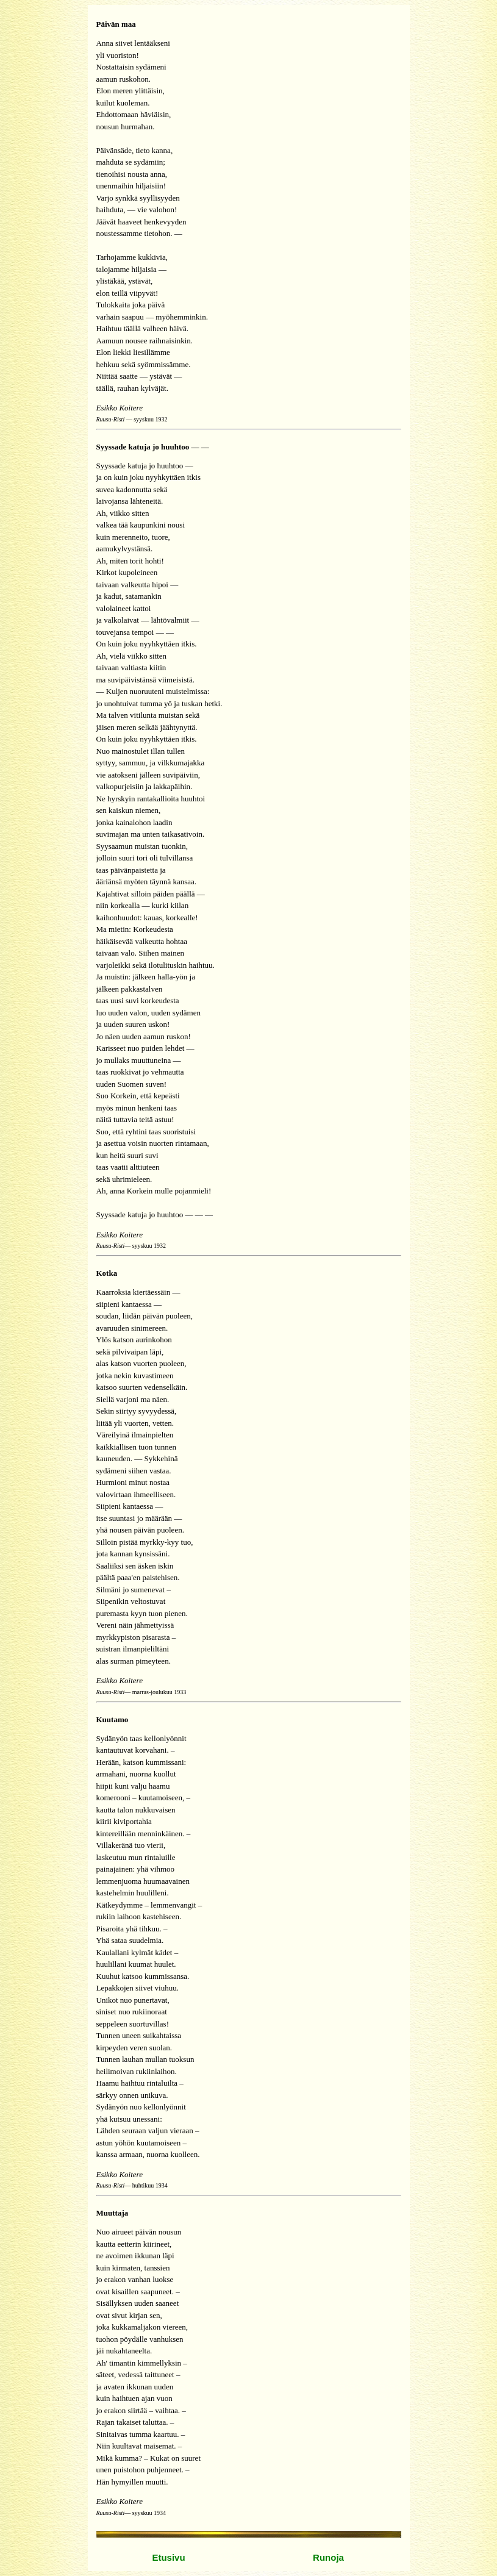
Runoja (328, 2557)
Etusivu (168, 2557)
